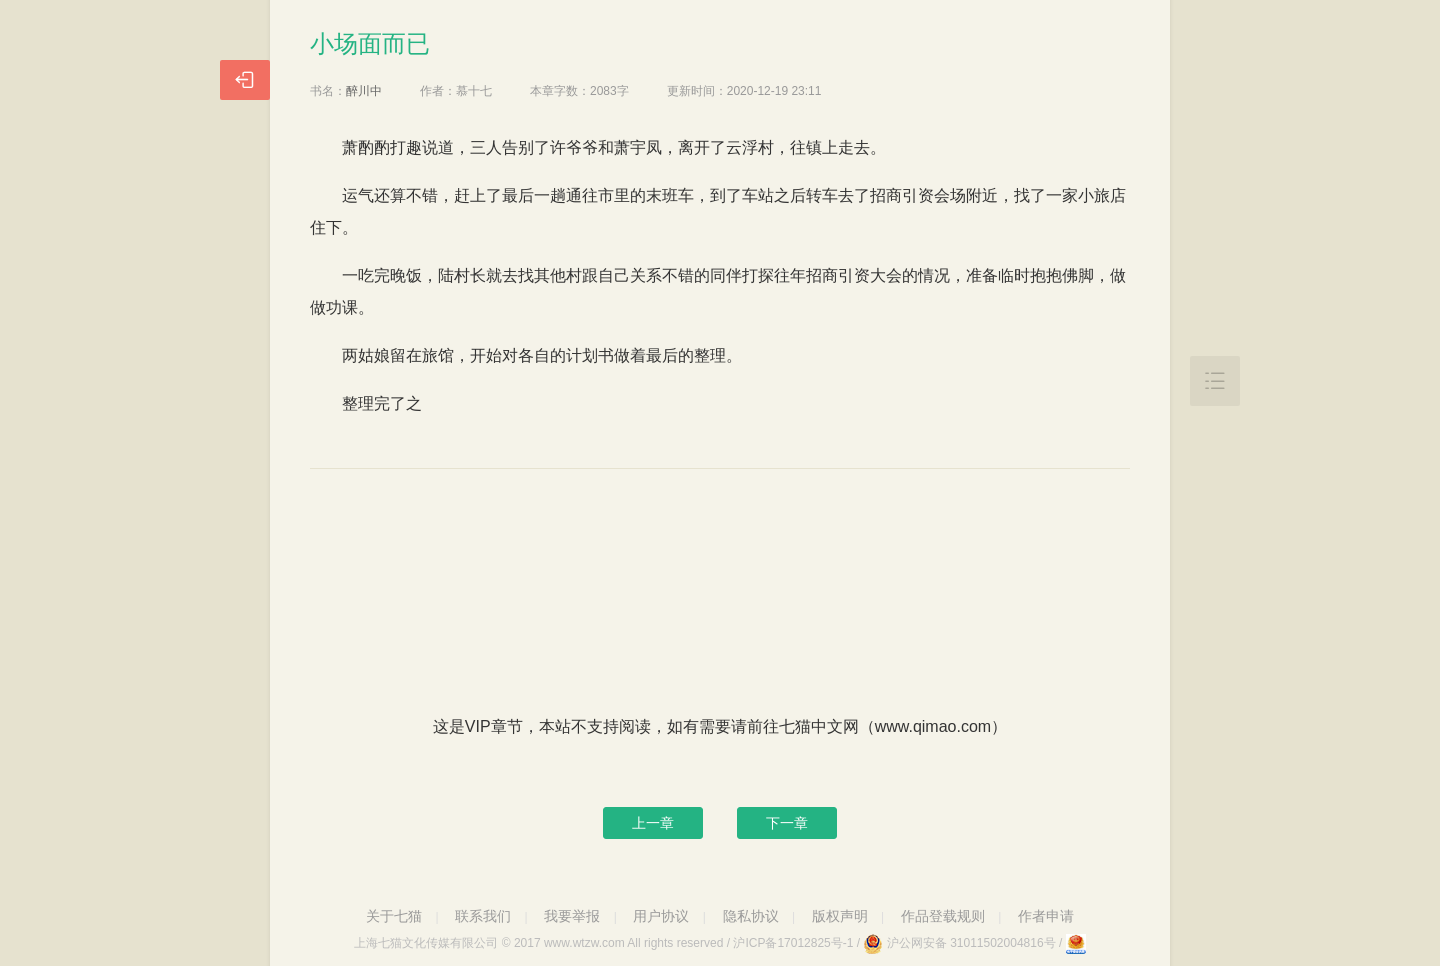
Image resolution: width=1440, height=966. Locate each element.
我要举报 (572, 916)
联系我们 (483, 916)
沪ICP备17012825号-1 (793, 943)
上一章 (653, 823)
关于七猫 (394, 916)
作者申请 (1046, 916)
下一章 (787, 823)
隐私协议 (751, 916)
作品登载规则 (943, 916)
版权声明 (840, 916)
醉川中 (364, 91)
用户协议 (661, 916)
